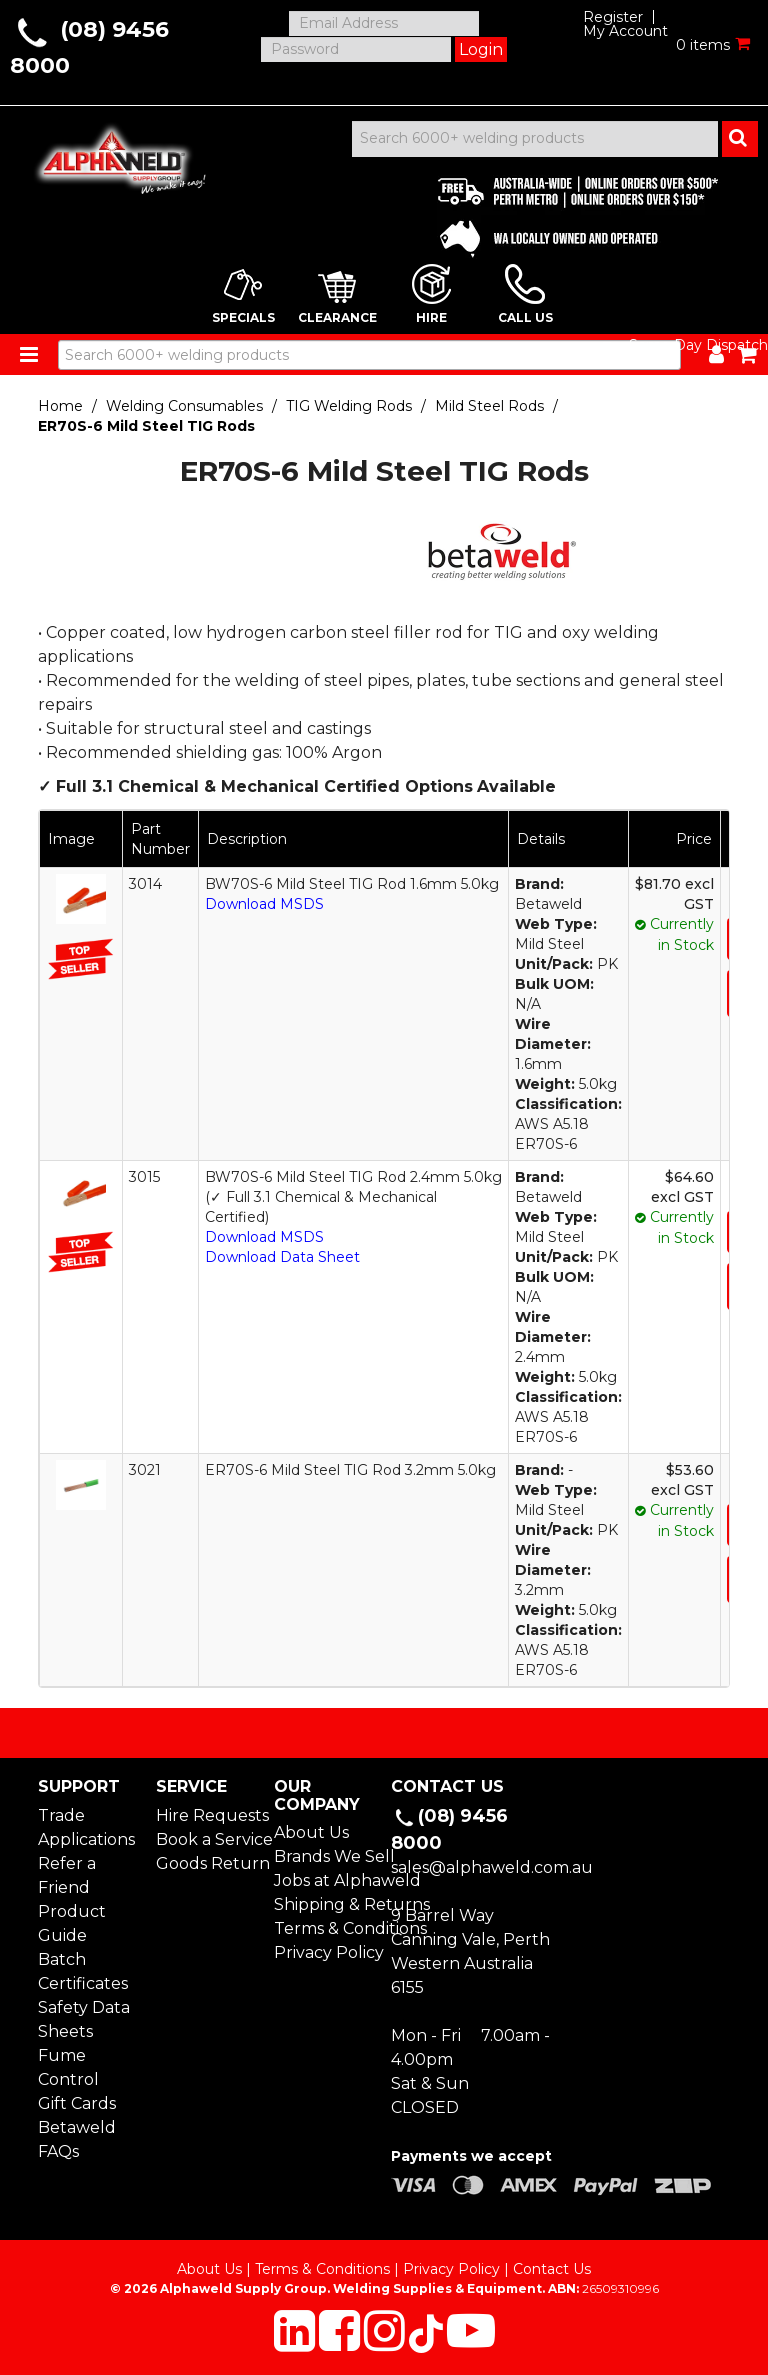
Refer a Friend (67, 1875)
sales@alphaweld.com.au (492, 1867)
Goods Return (207, 1863)
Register (613, 17)
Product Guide (72, 1923)
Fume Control (68, 2067)
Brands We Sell (325, 1856)
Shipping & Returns (325, 1904)
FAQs (58, 2151)
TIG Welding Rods (349, 406)
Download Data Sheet (282, 1257)
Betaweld (77, 2127)
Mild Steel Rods (489, 406)
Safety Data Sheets (84, 2019)
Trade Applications (86, 1827)
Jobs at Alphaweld (325, 1880)
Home (60, 406)
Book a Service (207, 1839)
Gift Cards (77, 2103)
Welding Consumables (184, 406)
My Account (625, 31)
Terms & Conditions (325, 1928)
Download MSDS (264, 904)
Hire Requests (207, 1815)
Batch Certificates (83, 1971)
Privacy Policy (325, 1952)
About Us (311, 1832)
